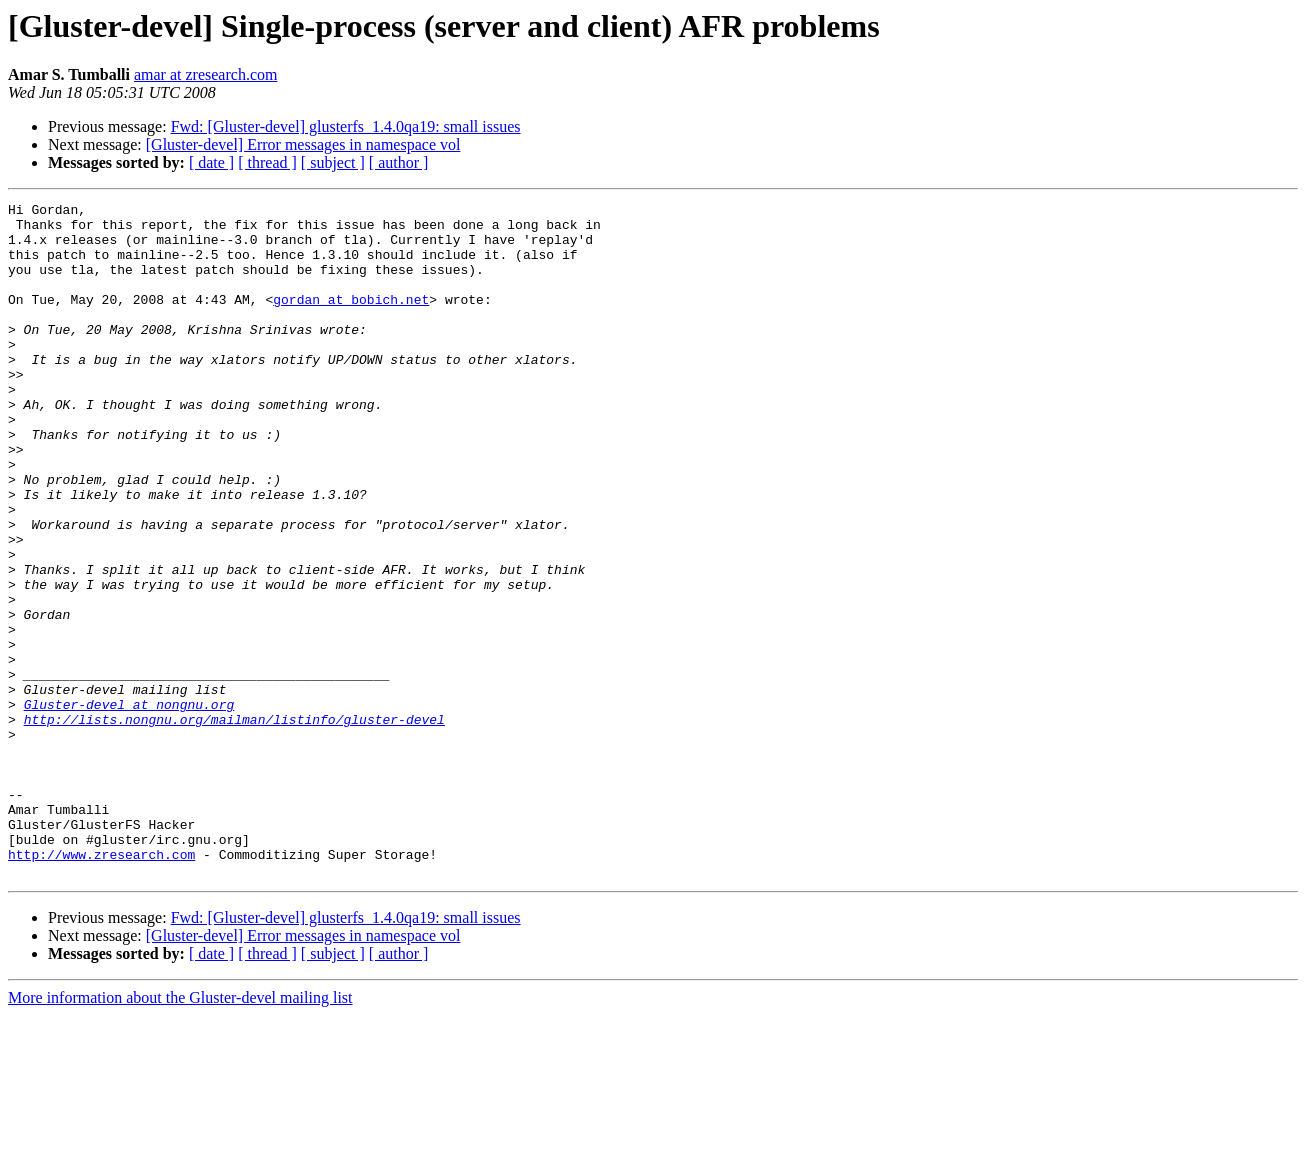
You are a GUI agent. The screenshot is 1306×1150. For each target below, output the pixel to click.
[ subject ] (333, 162)
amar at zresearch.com (205, 74)
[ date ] (211, 162)
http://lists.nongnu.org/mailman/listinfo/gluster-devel (234, 824)
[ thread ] (267, 162)
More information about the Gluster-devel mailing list (180, 1132)
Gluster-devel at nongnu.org (129, 806)
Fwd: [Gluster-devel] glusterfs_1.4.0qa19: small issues (346, 126)
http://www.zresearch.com (101, 986)
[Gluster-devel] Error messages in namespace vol (303, 144)
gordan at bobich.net (351, 320)
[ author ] (399, 162)
